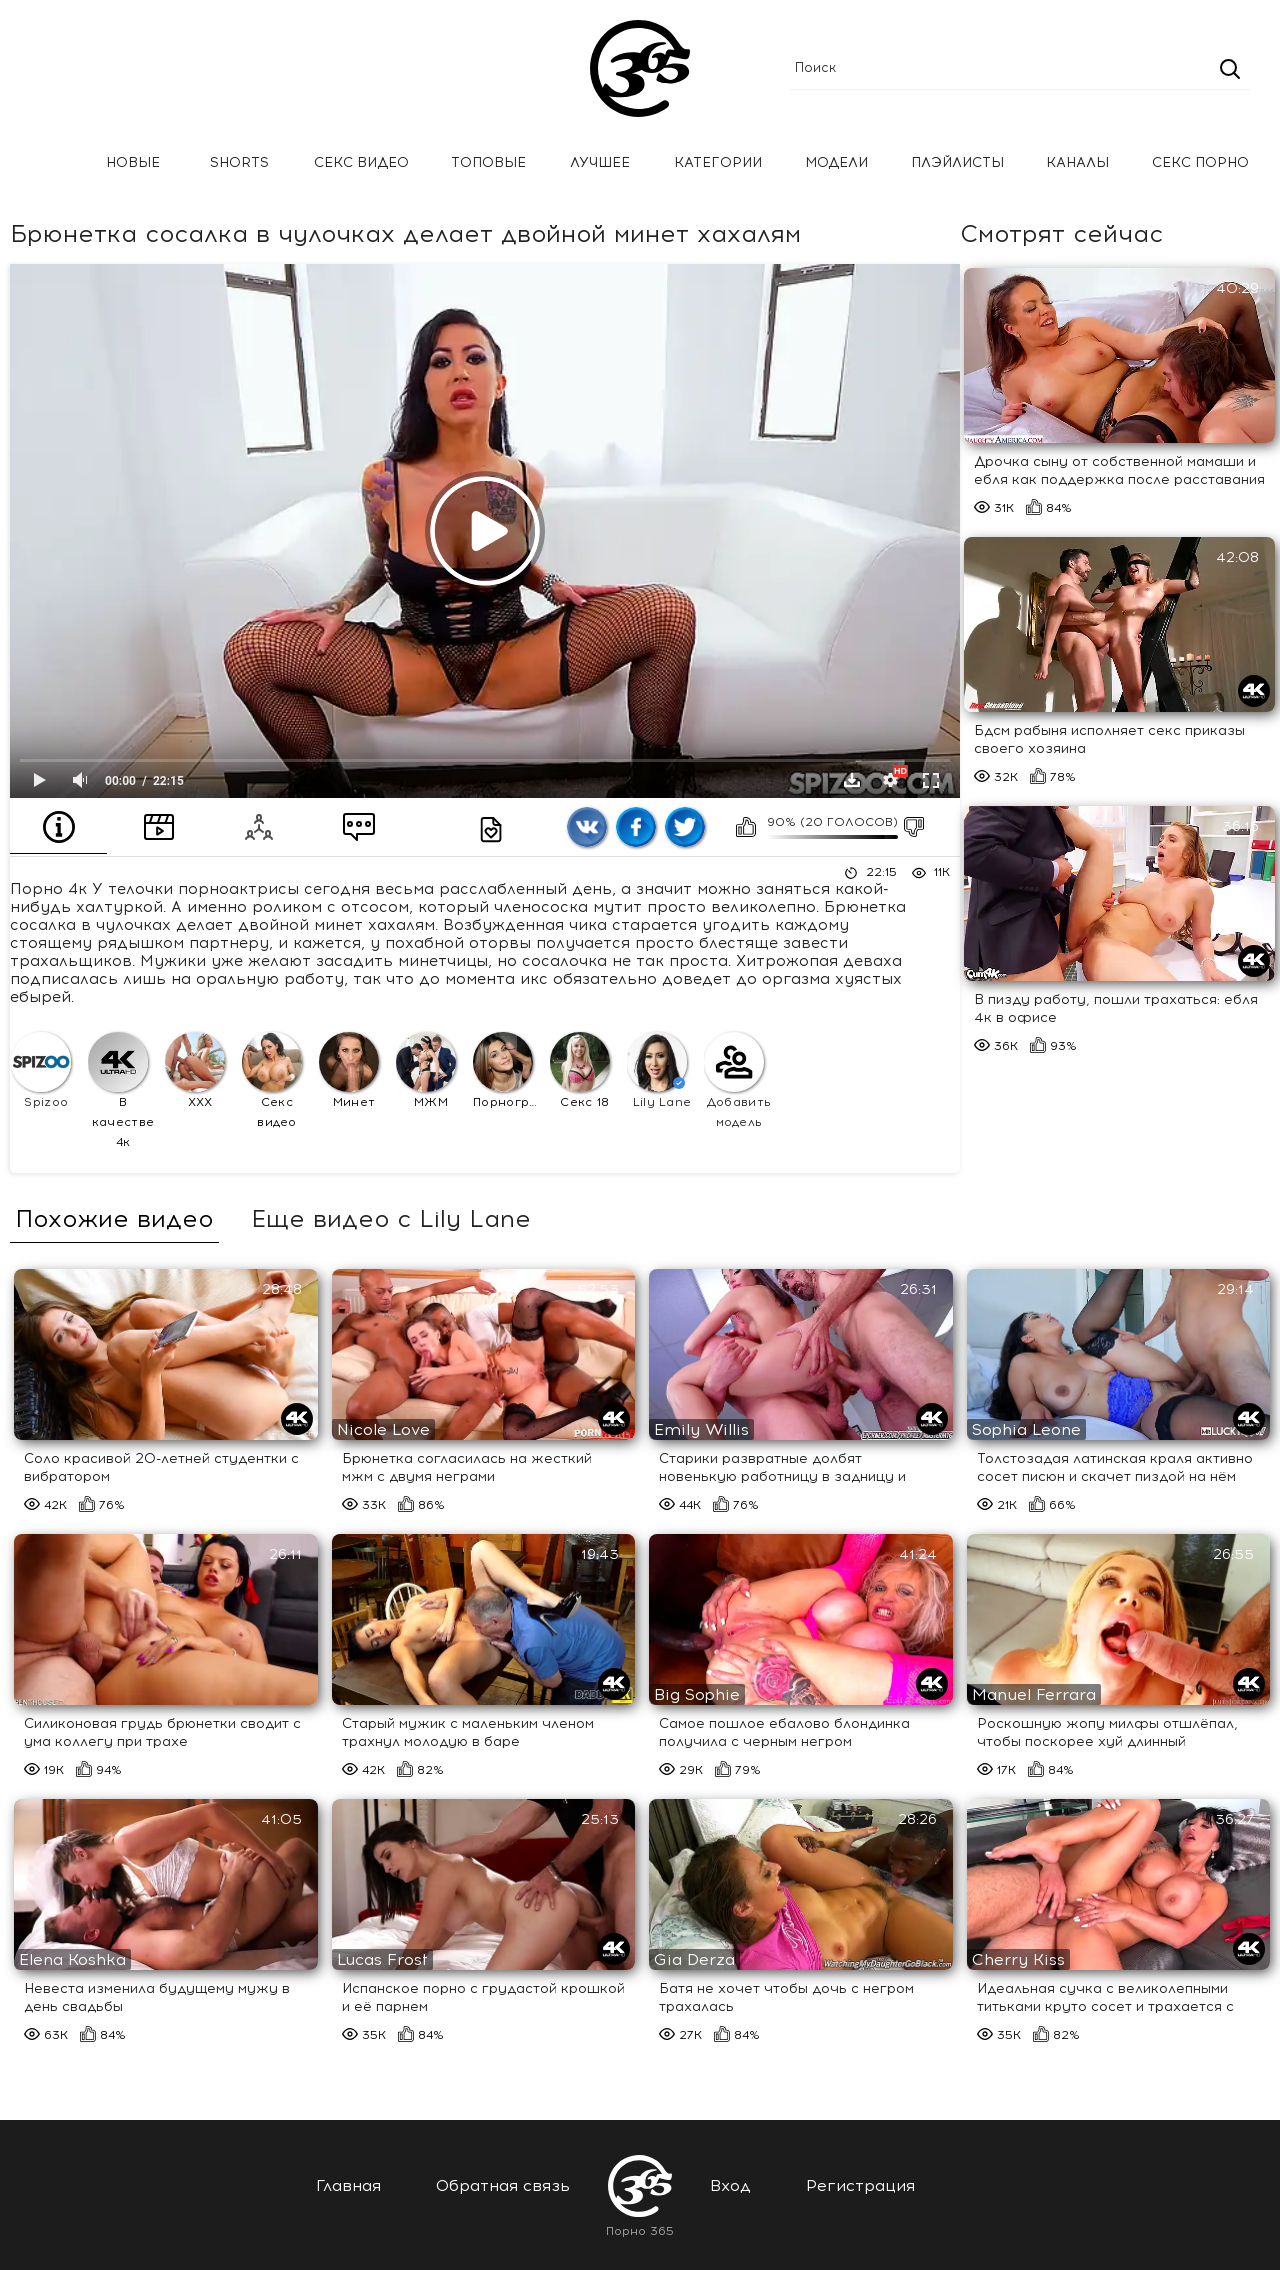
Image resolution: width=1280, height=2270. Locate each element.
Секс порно (1200, 162)
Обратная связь (503, 2185)
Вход (730, 2185)
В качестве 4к (121, 1090)
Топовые (488, 162)
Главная (45, 163)
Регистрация (860, 2185)
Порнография (508, 1070)
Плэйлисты (957, 162)
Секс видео (272, 1080)
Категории (718, 162)
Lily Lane (659, 1070)
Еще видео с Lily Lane (390, 1219)
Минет (349, 1070)
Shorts (239, 162)
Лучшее (600, 162)
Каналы (1077, 162)
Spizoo (41, 1070)
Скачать (852, 780)
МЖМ (426, 1070)
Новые (133, 162)
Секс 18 (580, 1070)
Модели (836, 162)
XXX (195, 1070)
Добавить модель (737, 1080)
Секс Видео (361, 162)
